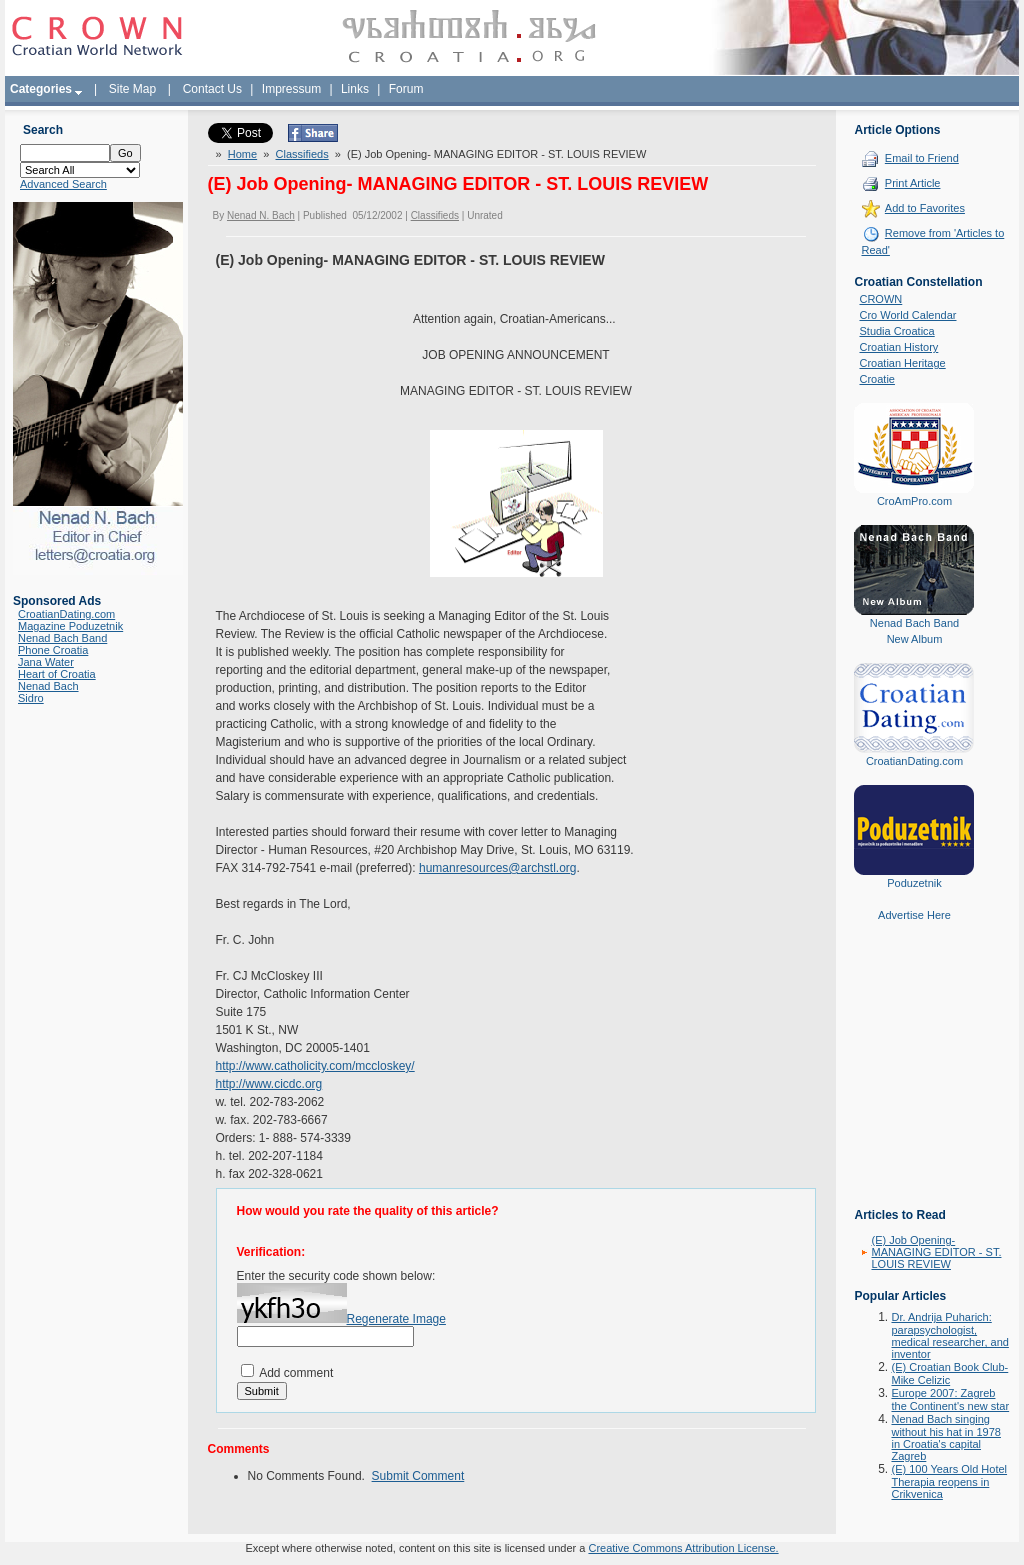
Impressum (291, 89)
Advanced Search (63, 184)
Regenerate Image (396, 1319)
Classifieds (302, 154)
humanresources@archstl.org (498, 868)
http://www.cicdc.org (269, 1084)
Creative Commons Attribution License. (683, 1548)
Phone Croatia (53, 650)
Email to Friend (922, 158)
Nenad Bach (48, 686)
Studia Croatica (896, 331)
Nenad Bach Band (62, 638)
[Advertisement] (914, 1079)
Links (355, 89)
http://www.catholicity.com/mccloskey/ (315, 1066)
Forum (406, 89)
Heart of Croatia (57, 674)
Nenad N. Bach (261, 215)
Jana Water (46, 662)
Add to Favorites (925, 208)
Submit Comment (418, 1476)
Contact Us (212, 89)
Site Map (132, 89)
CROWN (880, 299)
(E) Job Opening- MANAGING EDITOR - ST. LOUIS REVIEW (936, 1252)
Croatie (876, 379)
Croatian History (898, 347)
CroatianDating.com (66, 614)
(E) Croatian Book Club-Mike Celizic (949, 1373)
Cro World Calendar (907, 315)
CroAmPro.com (914, 501)
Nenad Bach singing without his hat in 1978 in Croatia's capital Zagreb (945, 1437)
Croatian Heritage (902, 363)
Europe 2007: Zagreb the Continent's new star (950, 1399)
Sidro (31, 698)
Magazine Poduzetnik (70, 626)
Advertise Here (914, 915)
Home (242, 154)
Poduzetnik (914, 883)
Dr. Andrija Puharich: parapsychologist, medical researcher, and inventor (949, 1335)
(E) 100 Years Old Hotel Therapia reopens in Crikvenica (949, 1481)
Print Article (913, 183)
